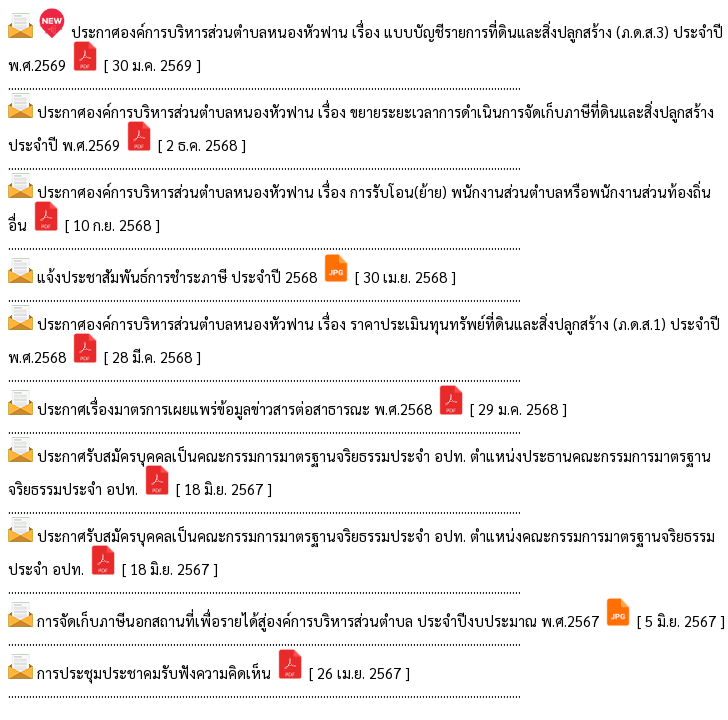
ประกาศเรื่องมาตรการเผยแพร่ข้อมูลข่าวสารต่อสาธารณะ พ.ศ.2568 (236, 408)
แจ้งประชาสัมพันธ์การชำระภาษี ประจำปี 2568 (179, 276)
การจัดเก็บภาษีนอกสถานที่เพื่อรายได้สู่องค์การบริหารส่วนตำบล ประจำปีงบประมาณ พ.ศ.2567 (320, 620)
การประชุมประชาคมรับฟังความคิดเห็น (156, 672)
